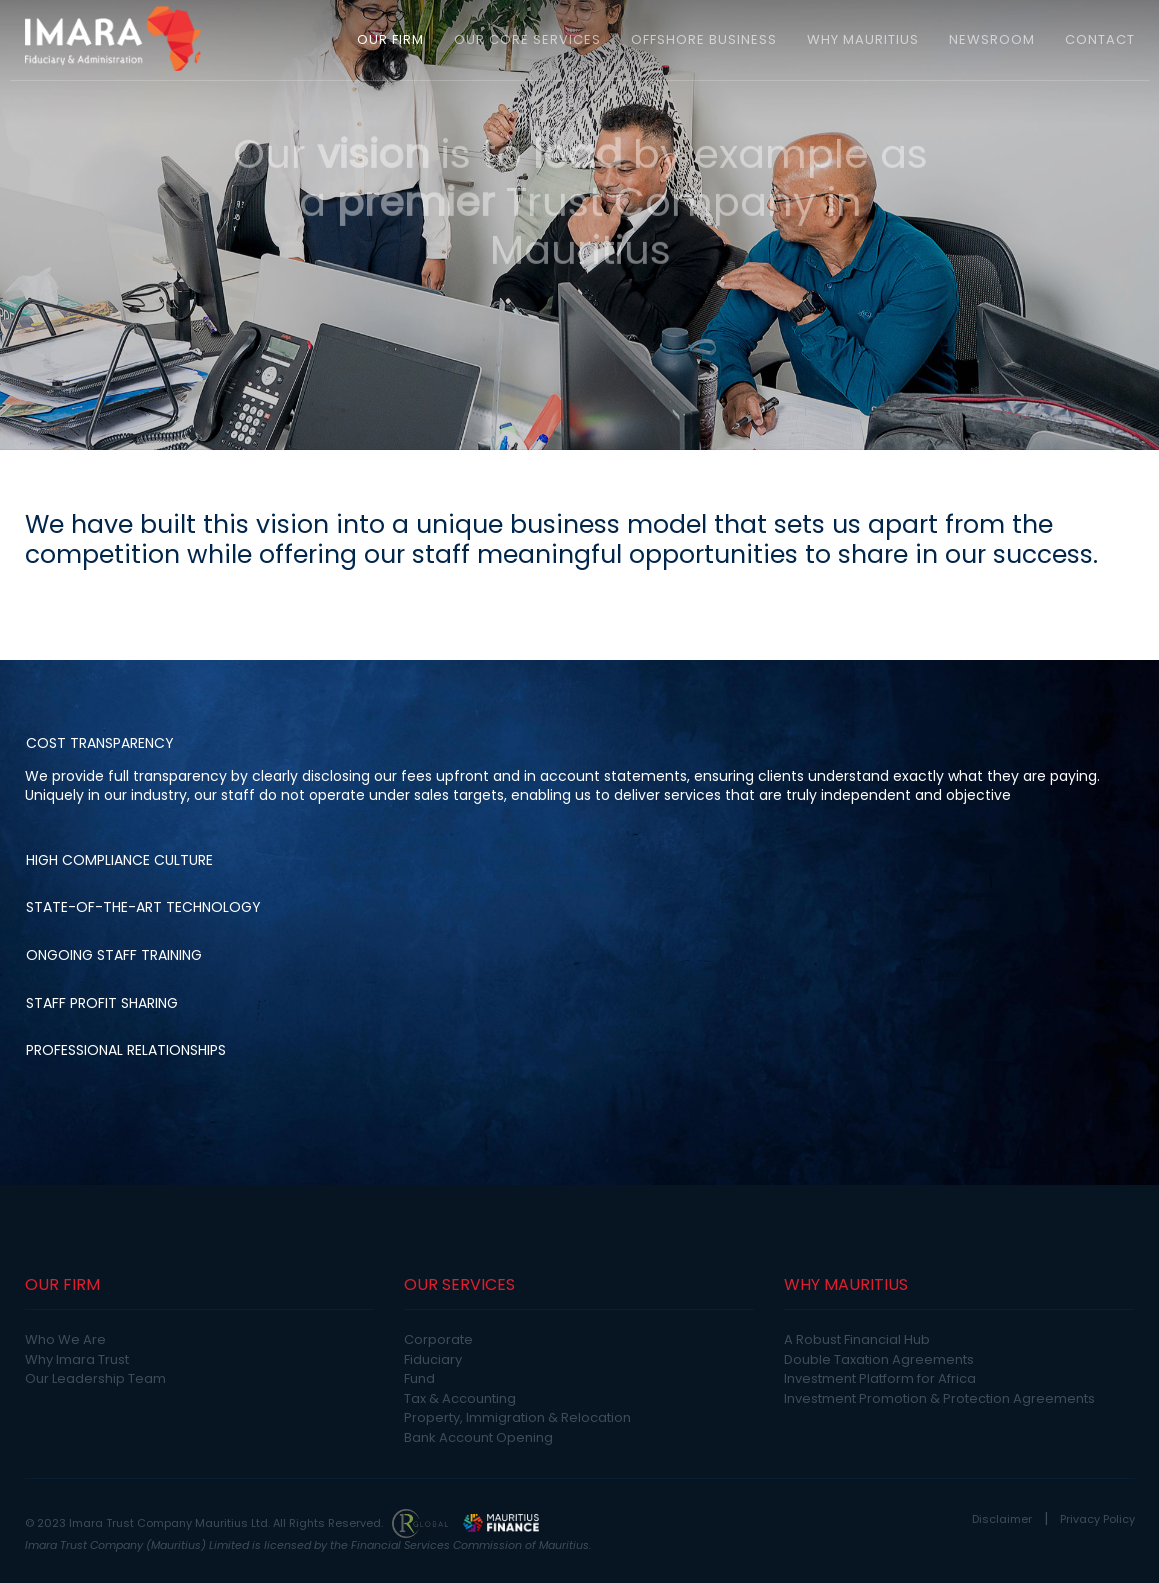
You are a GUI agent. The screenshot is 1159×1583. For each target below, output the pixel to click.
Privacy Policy (1097, 1519)
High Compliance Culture (119, 860)
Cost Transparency (100, 743)
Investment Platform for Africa (880, 1378)
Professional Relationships (126, 1050)
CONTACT (1100, 39)
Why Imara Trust (77, 1359)
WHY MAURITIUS (863, 39)
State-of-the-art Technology (143, 907)
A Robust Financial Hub (857, 1339)
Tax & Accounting (460, 1398)
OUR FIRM (390, 39)
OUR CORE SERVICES (527, 39)
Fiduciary (433, 1359)
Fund (419, 1378)
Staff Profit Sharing (102, 1003)
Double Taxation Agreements (879, 1359)
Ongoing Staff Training (114, 955)
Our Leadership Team (95, 1378)
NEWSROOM (992, 39)
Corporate (438, 1339)
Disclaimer (1002, 1519)
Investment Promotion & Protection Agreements (939, 1398)
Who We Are (65, 1339)
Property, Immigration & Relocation (517, 1417)
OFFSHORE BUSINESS (704, 39)
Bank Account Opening (478, 1437)
